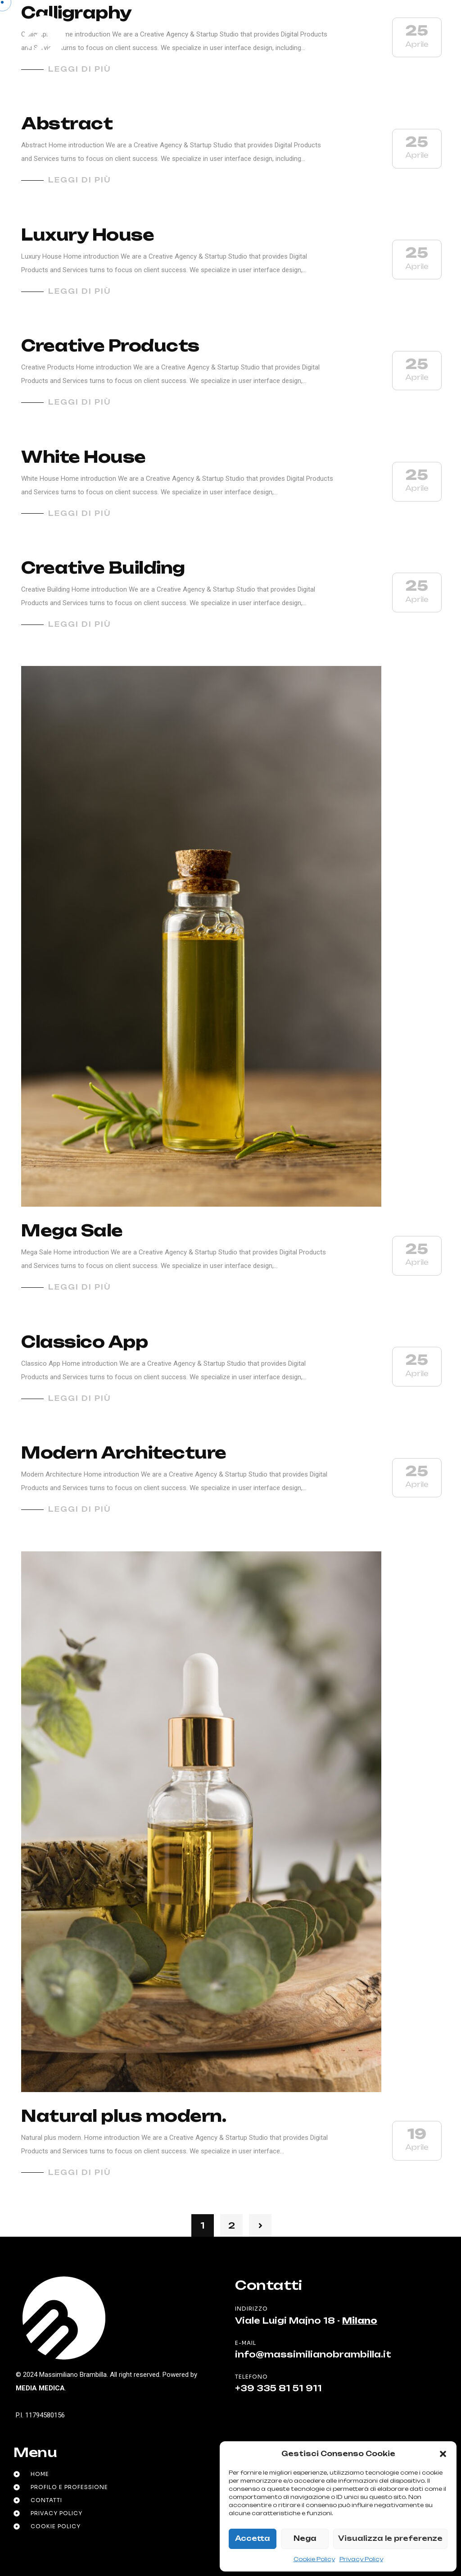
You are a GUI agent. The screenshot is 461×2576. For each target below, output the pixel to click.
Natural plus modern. (123, 2116)
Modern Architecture (123, 1453)
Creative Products (110, 346)
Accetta (252, 2538)
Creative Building (103, 568)
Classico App (84, 1342)
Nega (305, 2538)
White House (83, 457)
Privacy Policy (361, 2559)
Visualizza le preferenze (390, 2538)
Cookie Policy (314, 2559)
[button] (442, 2453)
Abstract (67, 123)
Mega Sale (72, 1230)
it (378, 37)
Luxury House (87, 235)
